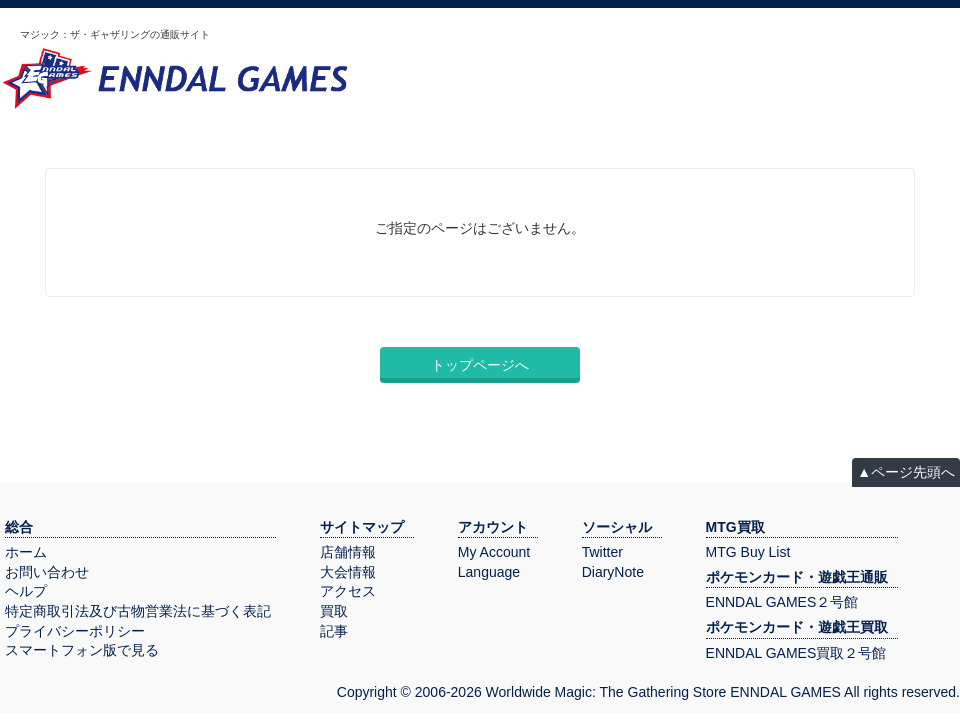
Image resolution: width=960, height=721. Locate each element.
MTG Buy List (748, 552)
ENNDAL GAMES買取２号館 (796, 653)
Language (489, 572)
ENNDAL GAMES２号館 (782, 602)
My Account (494, 552)
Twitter (602, 552)
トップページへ (480, 365)
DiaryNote (613, 572)
